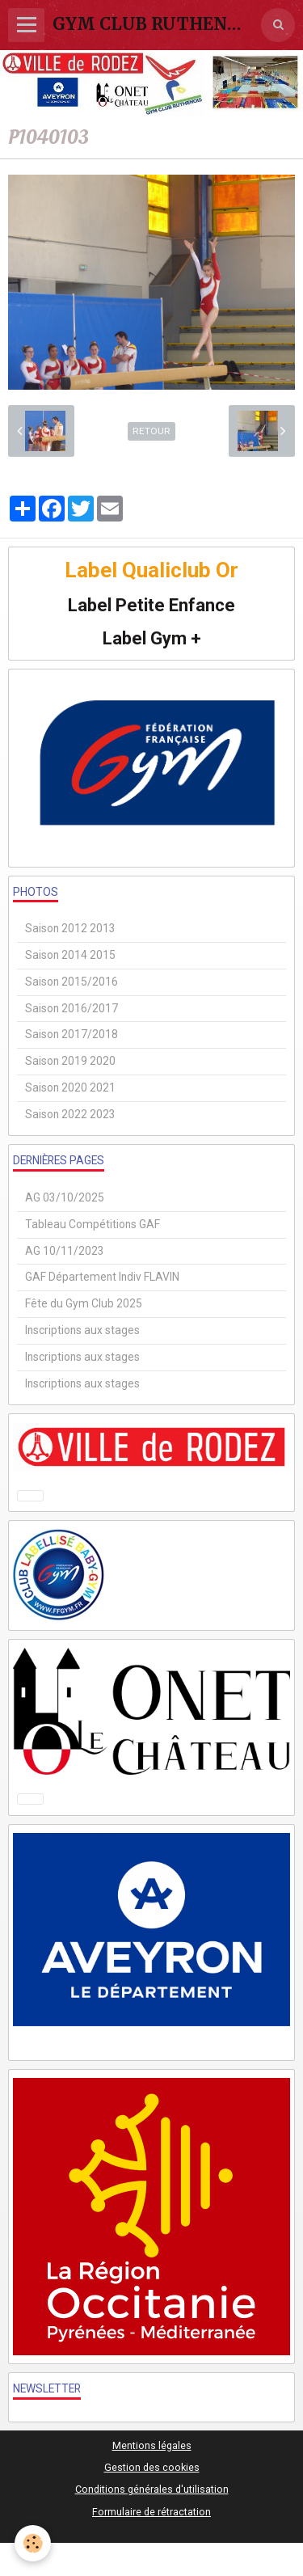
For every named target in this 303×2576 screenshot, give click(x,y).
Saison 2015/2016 (71, 981)
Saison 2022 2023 (70, 1114)
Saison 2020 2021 (70, 1087)
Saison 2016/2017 (71, 1008)
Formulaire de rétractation (151, 2512)
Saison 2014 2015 (70, 954)
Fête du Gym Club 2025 (83, 1303)
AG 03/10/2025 (64, 1197)
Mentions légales (151, 2445)
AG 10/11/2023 (64, 1250)
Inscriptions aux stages (82, 1330)
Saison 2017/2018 (71, 1034)
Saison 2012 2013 (70, 928)
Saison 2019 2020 (70, 1060)
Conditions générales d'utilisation (152, 2489)
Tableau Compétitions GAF (92, 1224)
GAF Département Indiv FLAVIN (102, 1276)
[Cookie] (33, 2543)
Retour (151, 431)
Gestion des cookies (152, 2467)
